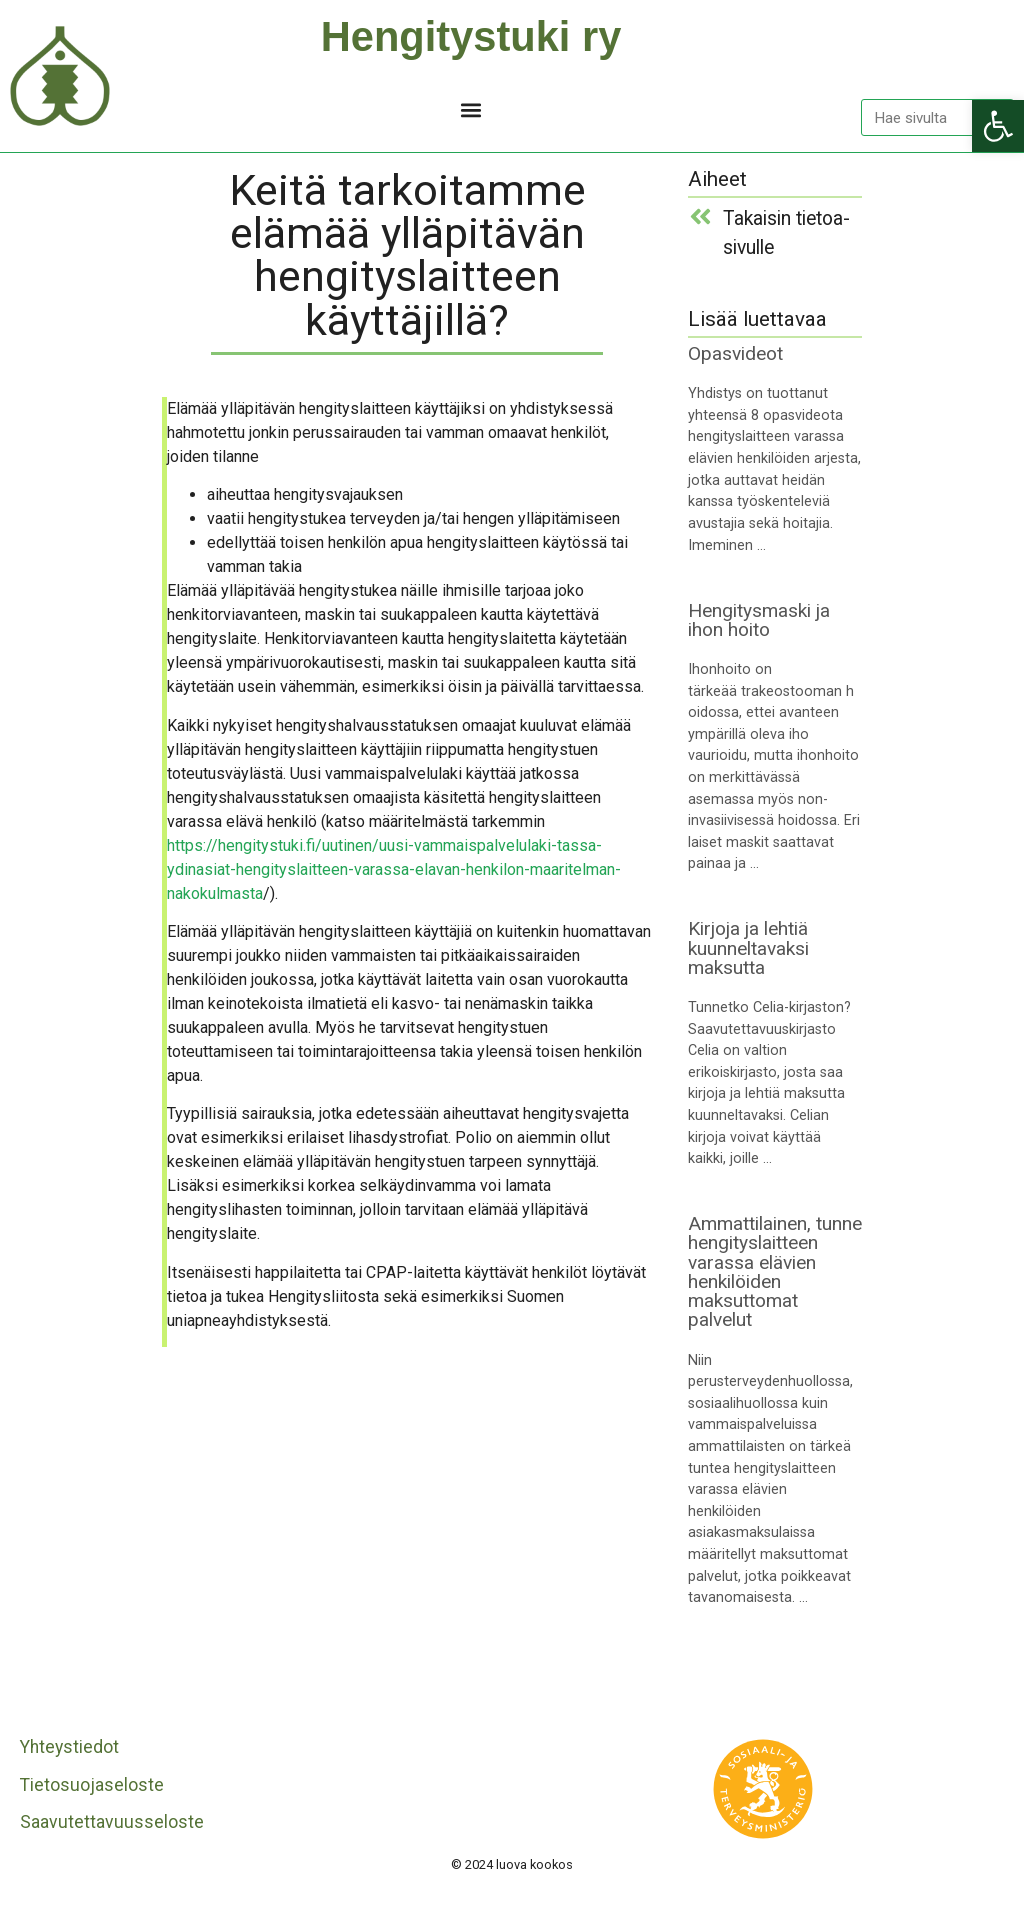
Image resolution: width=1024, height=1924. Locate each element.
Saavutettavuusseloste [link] (112, 1822)
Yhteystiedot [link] (69, 1747)
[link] (998, 126)
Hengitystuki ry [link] (471, 36)
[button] (471, 109)
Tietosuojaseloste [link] (92, 1785)
